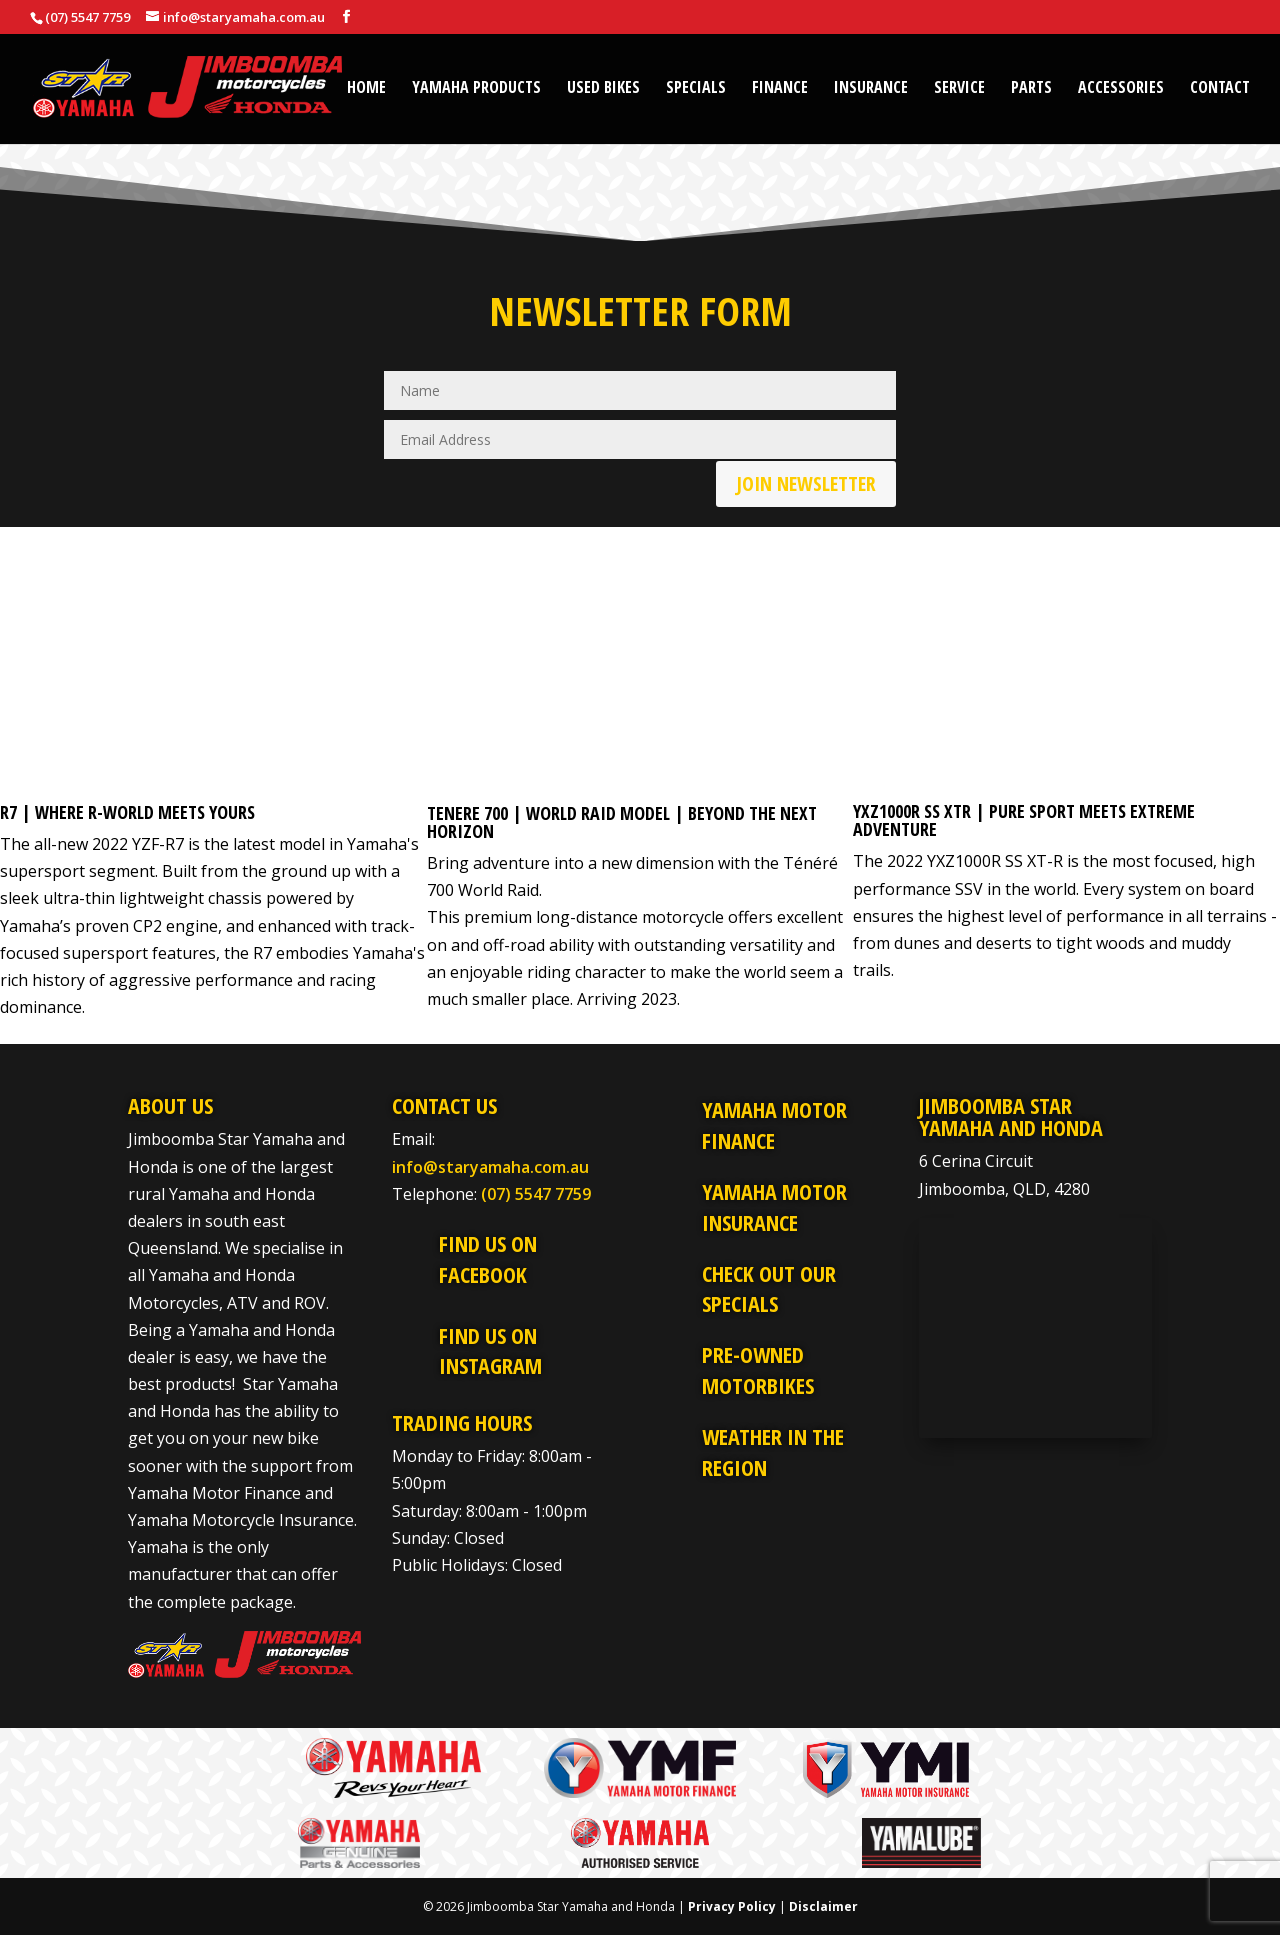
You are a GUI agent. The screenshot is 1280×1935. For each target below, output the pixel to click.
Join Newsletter (806, 483)
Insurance (871, 89)
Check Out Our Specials (769, 1288)
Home (366, 89)
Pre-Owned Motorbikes (758, 1369)
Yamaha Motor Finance (774, 1124)
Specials (696, 89)
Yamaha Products (476, 89)
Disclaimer (823, 1906)
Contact (1220, 89)
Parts (1031, 89)
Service (959, 89)
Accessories (1121, 89)
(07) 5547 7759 (536, 1194)
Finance (780, 89)
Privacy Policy (732, 1906)
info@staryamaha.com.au (490, 1167)
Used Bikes (603, 89)
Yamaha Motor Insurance (774, 1206)
